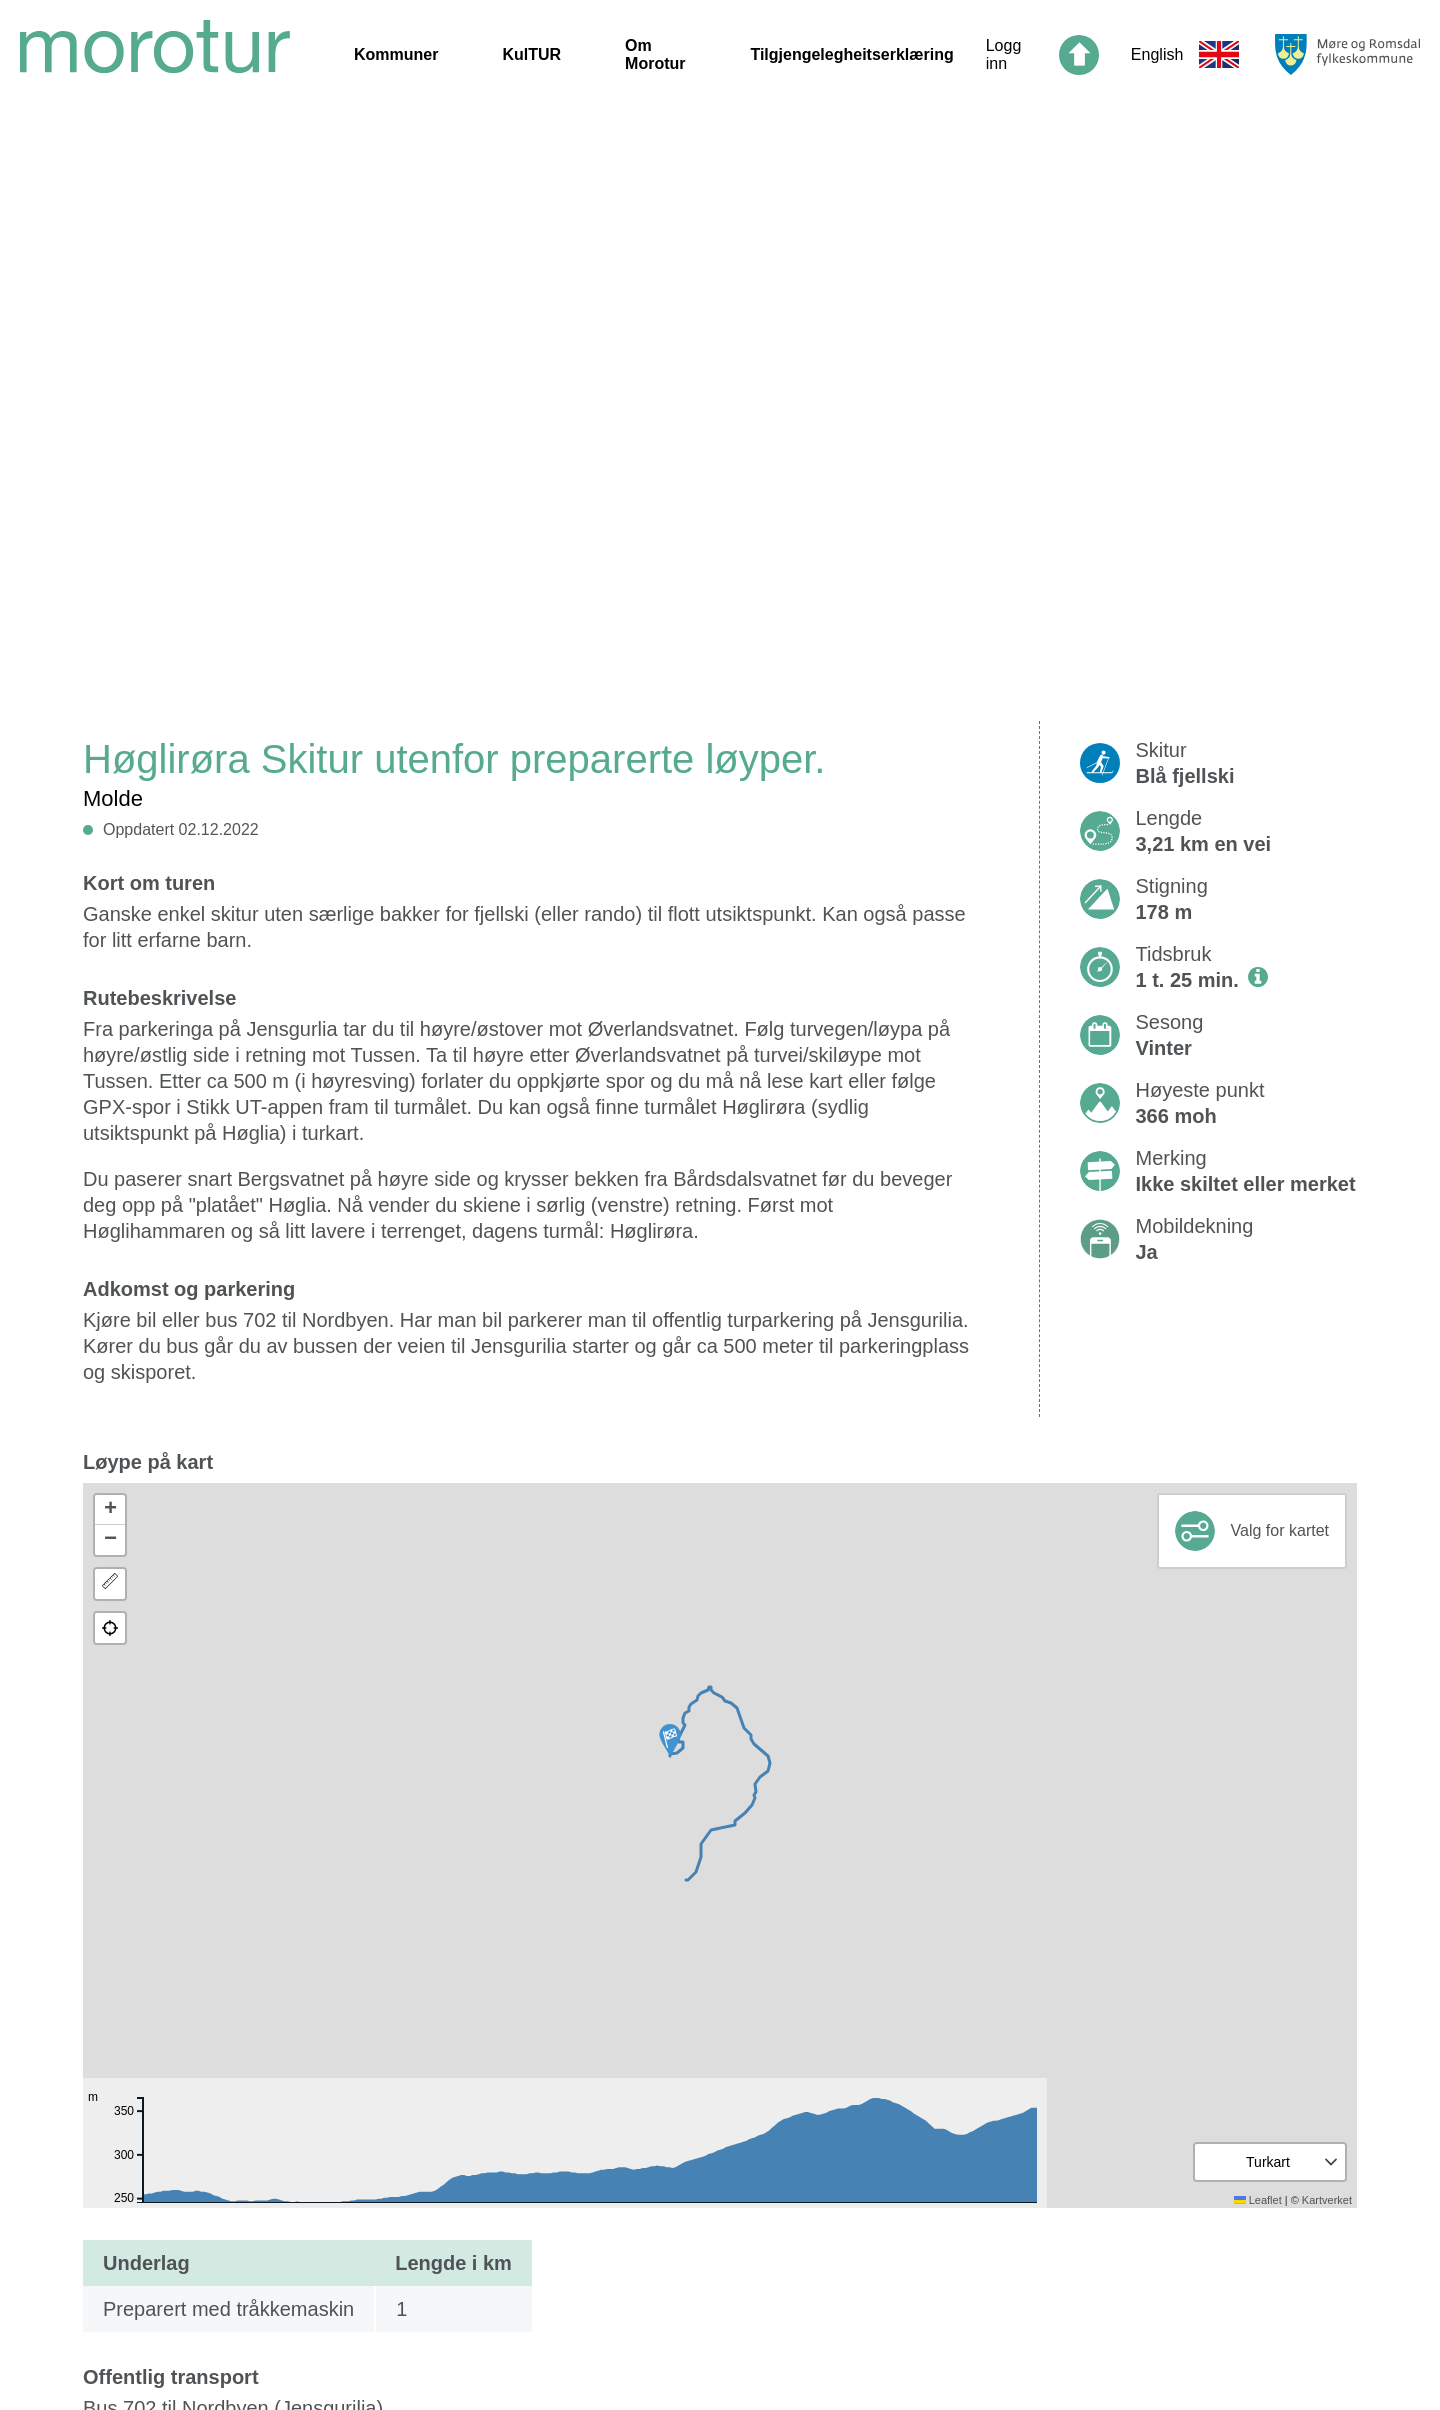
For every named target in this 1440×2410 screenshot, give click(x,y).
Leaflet (1258, 2200)
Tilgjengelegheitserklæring (851, 54)
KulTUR (531, 54)
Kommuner (396, 54)
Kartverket (1327, 2200)
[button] (670, 1740)
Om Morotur (655, 54)
